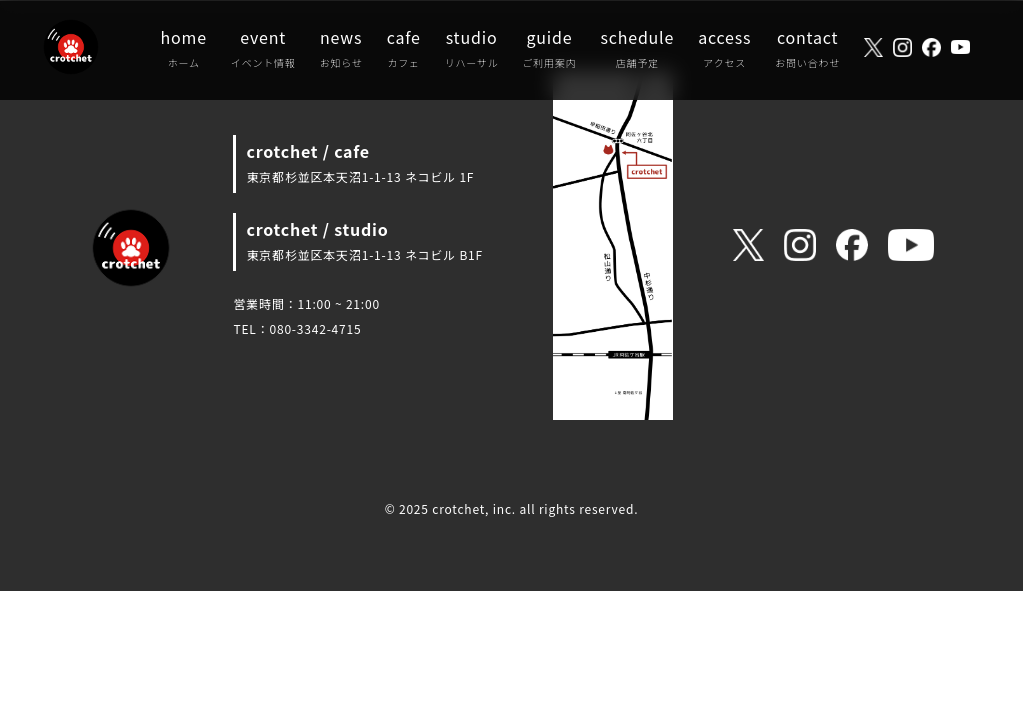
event (263, 50)
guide (549, 50)
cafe (404, 50)
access (724, 50)
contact (807, 50)
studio (472, 50)
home (184, 50)
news (341, 50)
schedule (637, 50)
